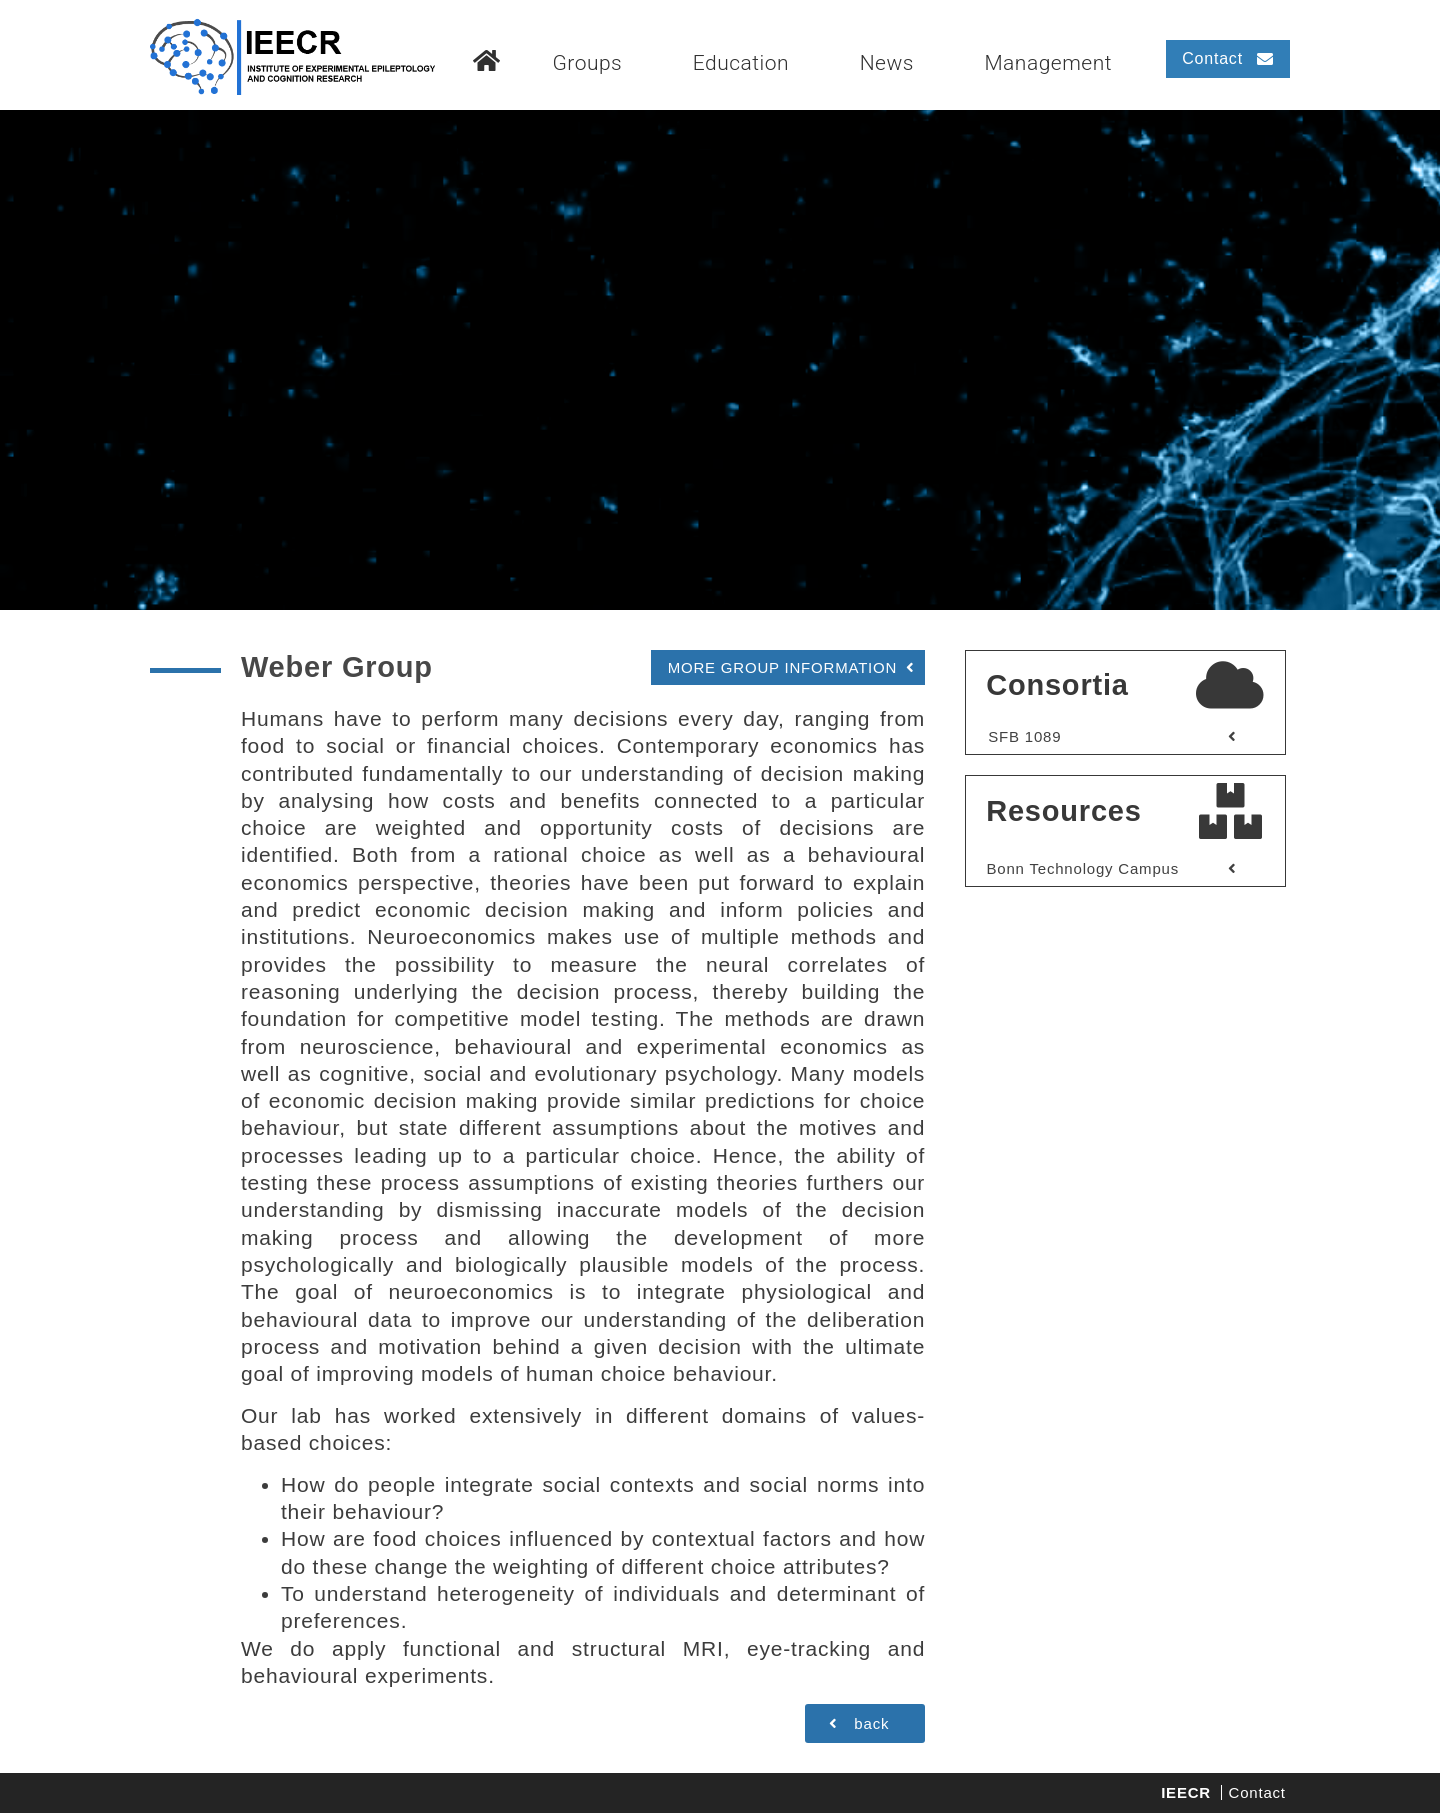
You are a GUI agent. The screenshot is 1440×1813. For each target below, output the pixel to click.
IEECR (1186, 1792)
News (887, 63)
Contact (1257, 1792)
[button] (1228, 59)
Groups (587, 63)
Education (741, 63)
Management (1048, 63)
